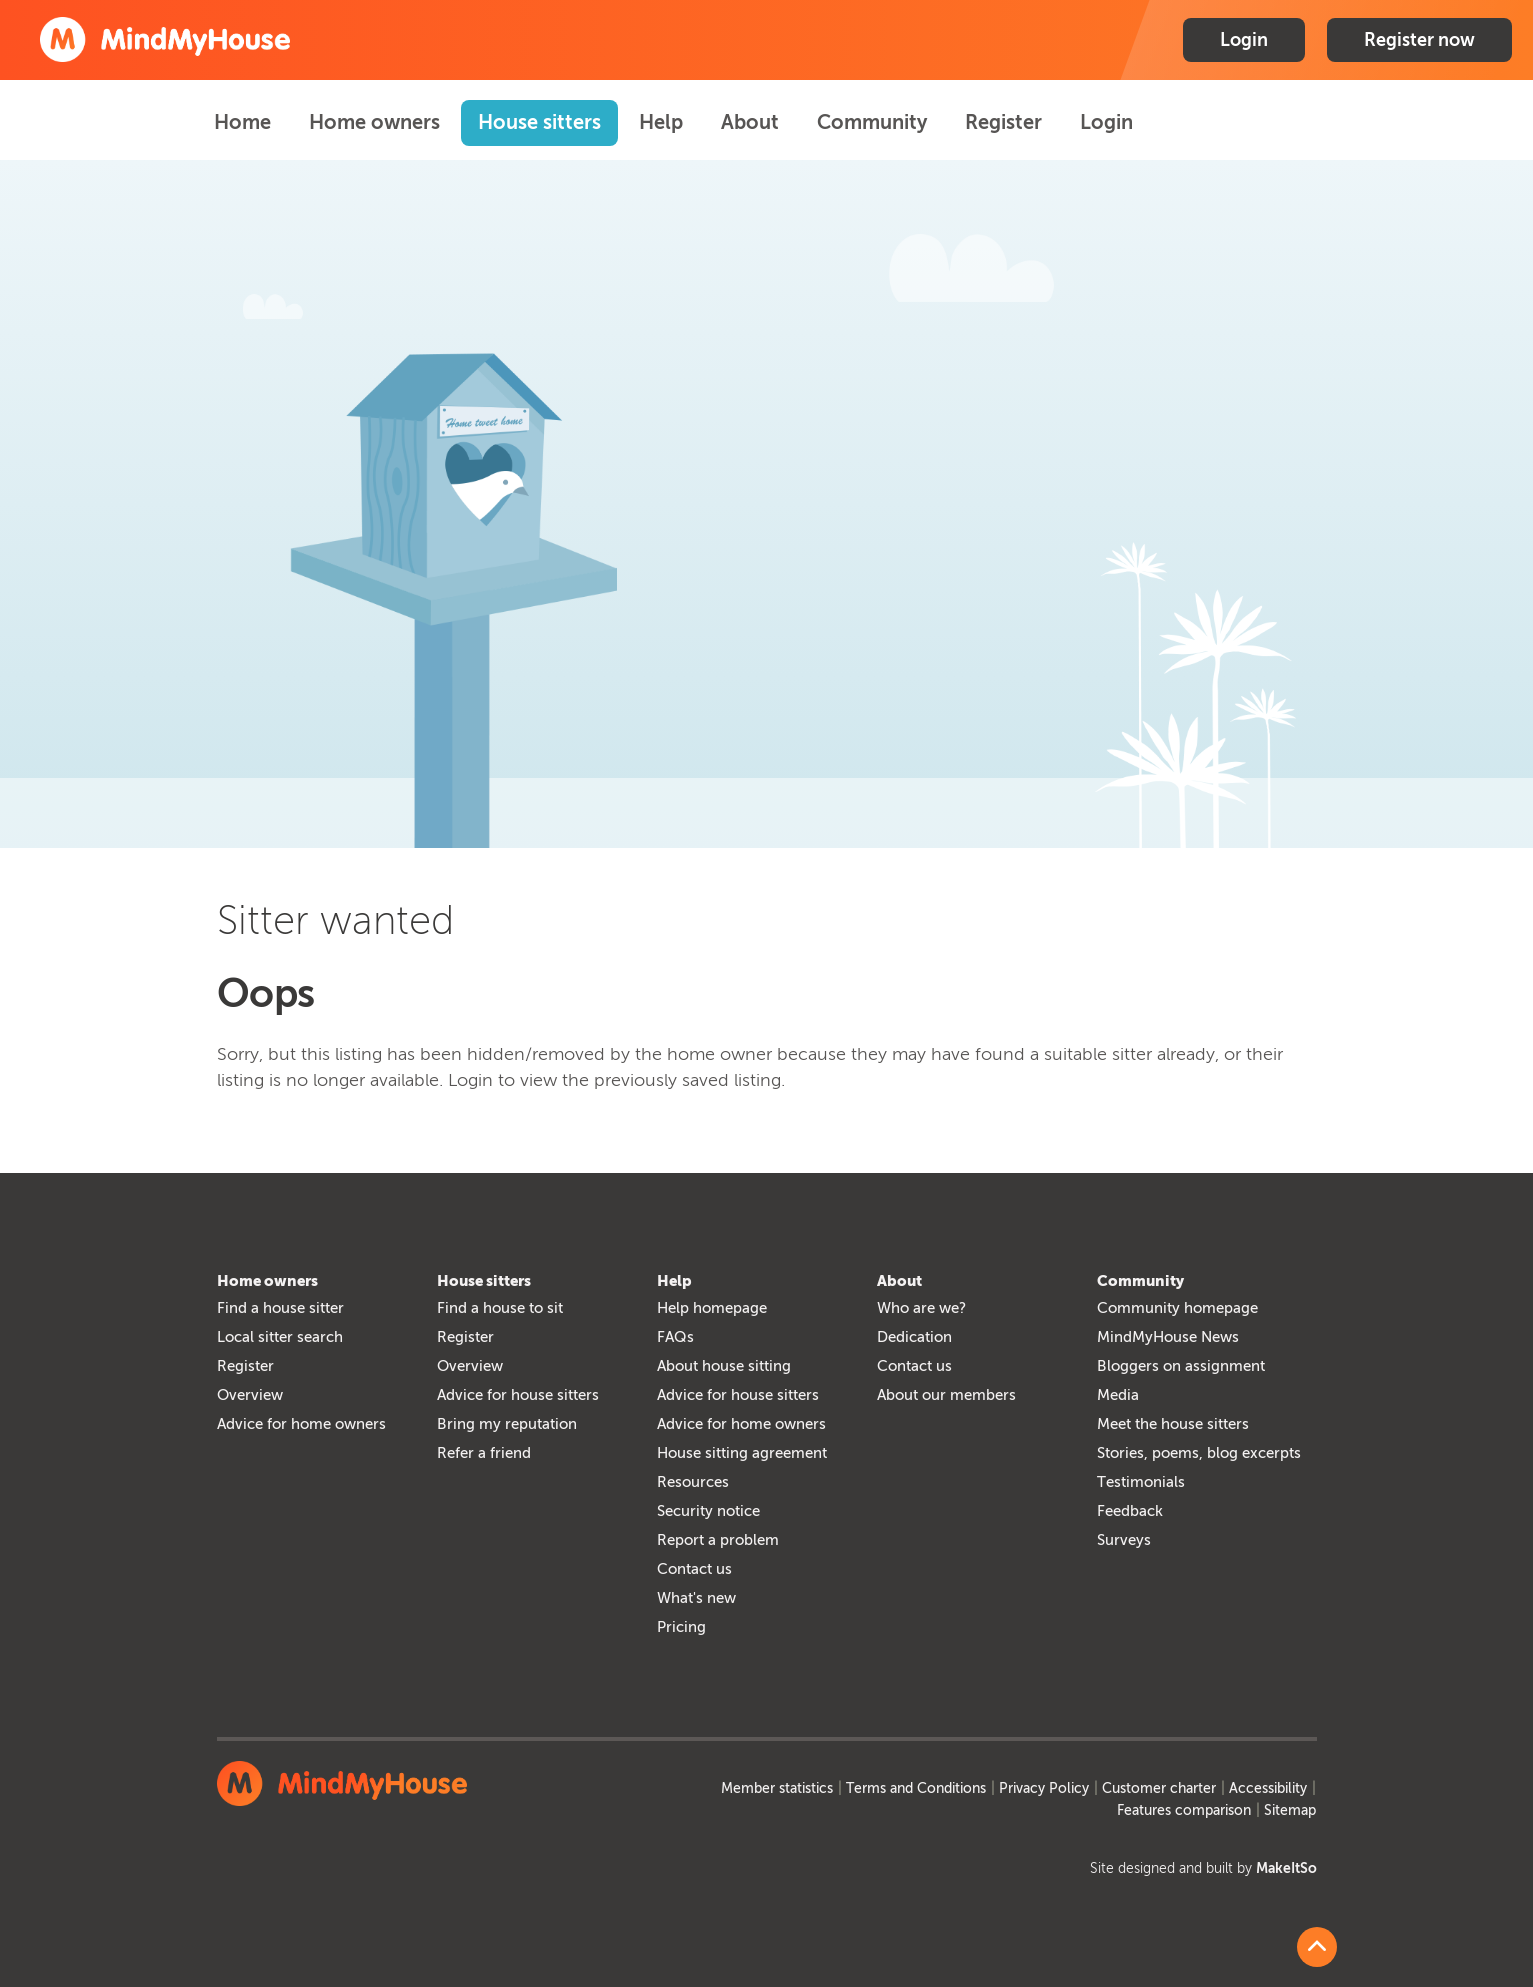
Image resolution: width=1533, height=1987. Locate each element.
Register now (1419, 40)
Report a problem (718, 1540)
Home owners (374, 122)
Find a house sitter (280, 1308)
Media (1118, 1395)
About (750, 122)
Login (1244, 40)
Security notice (708, 1511)
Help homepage (712, 1308)
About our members (946, 1395)
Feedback (1130, 1511)
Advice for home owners (301, 1424)
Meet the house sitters (1173, 1424)
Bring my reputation (507, 1424)
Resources (693, 1482)
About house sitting (724, 1366)
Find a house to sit (500, 1308)
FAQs (675, 1337)
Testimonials (1141, 1482)
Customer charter (1159, 1788)
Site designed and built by (1203, 1868)
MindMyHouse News (1168, 1337)
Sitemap (1290, 1810)
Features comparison (1184, 1810)
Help (661, 122)
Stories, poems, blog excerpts (1199, 1453)
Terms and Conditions (916, 1788)
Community (872, 122)
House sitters (539, 122)
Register (1003, 122)
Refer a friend (484, 1453)
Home (242, 122)
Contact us (694, 1569)
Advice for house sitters (518, 1395)
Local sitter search (280, 1337)
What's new (696, 1598)
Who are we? (921, 1308)
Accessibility (1268, 1788)
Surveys (1124, 1540)
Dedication (914, 1337)
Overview (250, 1395)
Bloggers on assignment (1181, 1366)
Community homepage (1177, 1308)
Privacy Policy (1044, 1788)
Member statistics (777, 1788)
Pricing (681, 1627)
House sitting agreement (742, 1453)
